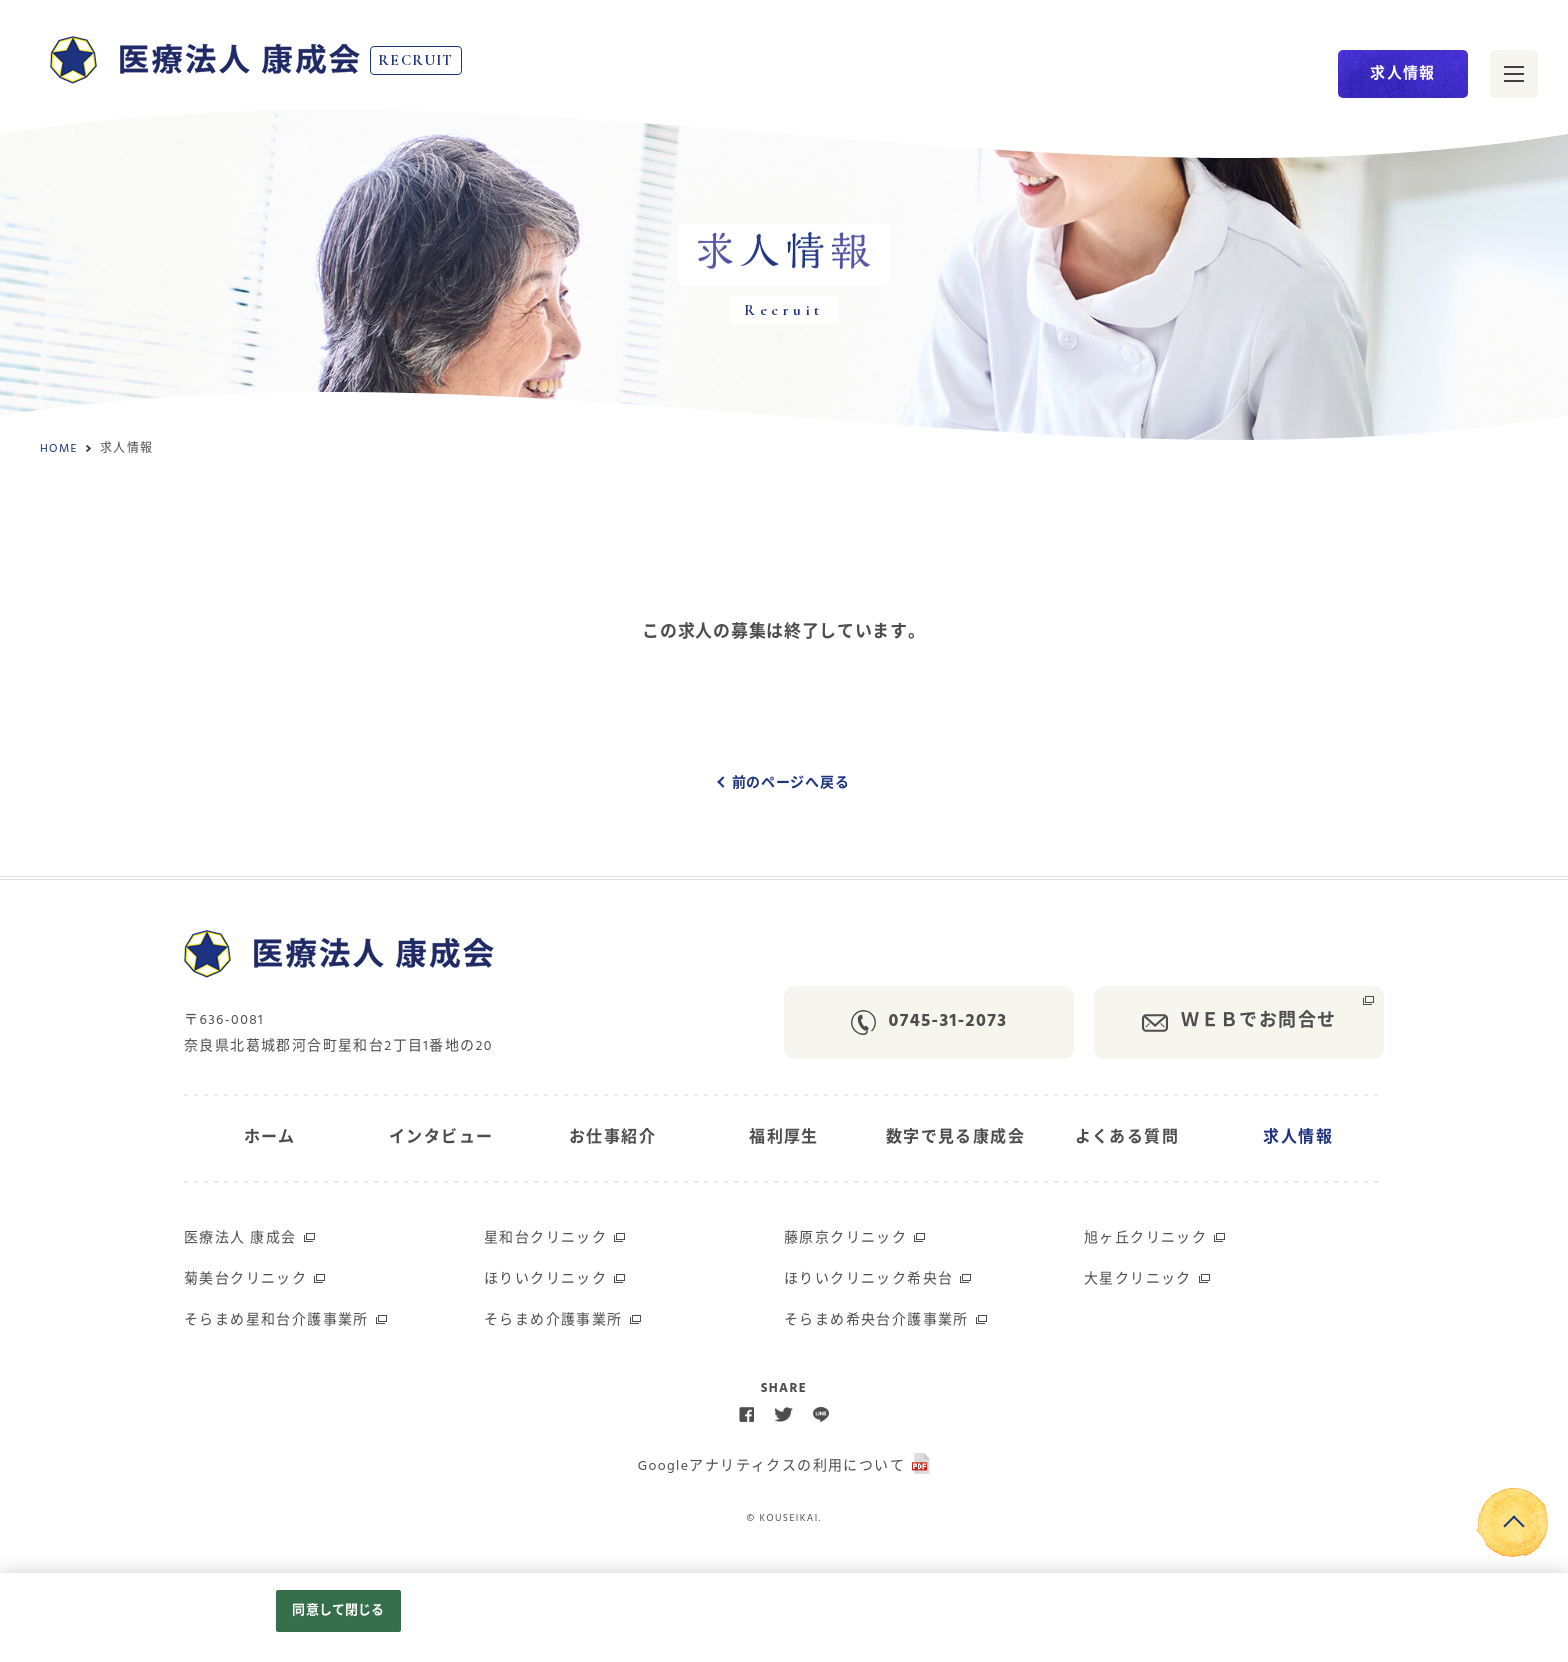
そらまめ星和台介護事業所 (276, 1320)
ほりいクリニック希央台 (868, 1279)
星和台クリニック (545, 1238)
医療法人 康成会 (240, 1238)
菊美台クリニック (245, 1279)
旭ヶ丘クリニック (1145, 1238)
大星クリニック (1138, 1279)
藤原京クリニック (845, 1238)
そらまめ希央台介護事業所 (876, 1320)
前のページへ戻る (791, 783)
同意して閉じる (338, 1610)
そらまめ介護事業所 (553, 1320)
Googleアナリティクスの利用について (771, 1466)
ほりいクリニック (545, 1279)
